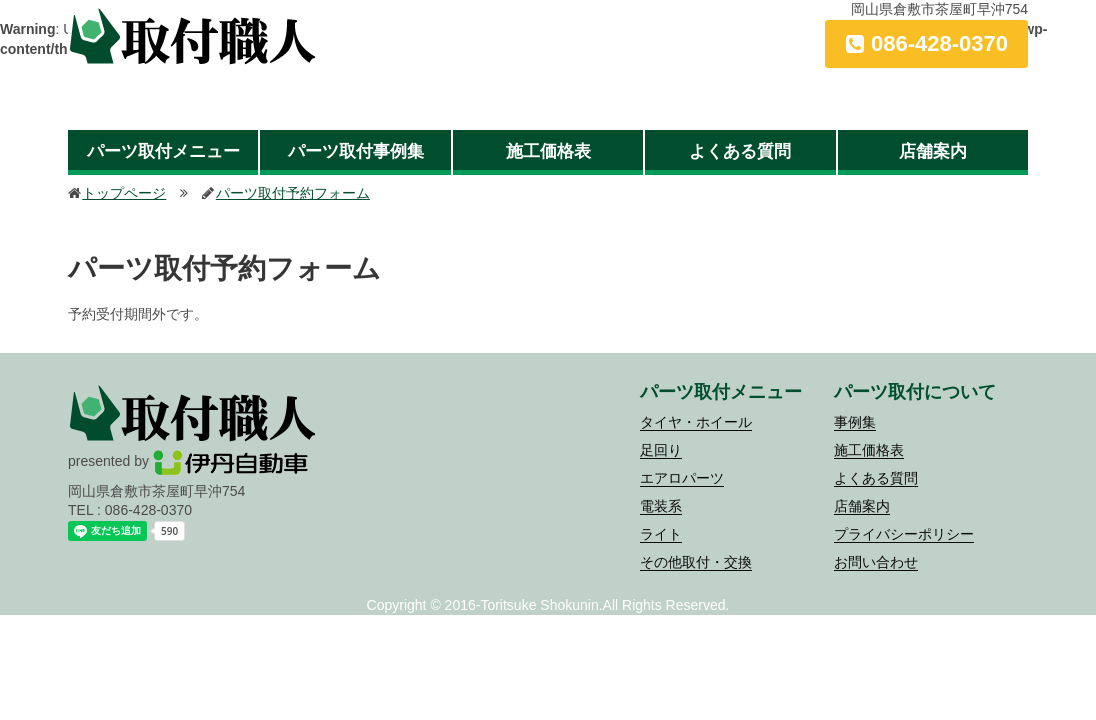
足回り (661, 450)
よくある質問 (740, 151)
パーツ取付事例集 (356, 151)
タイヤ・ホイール (696, 422)
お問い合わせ (876, 562)
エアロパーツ (682, 478)
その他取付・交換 (696, 562)
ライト (661, 534)
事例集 (855, 422)
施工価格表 (548, 151)
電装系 (661, 506)
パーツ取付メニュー (163, 151)
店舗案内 (933, 151)
